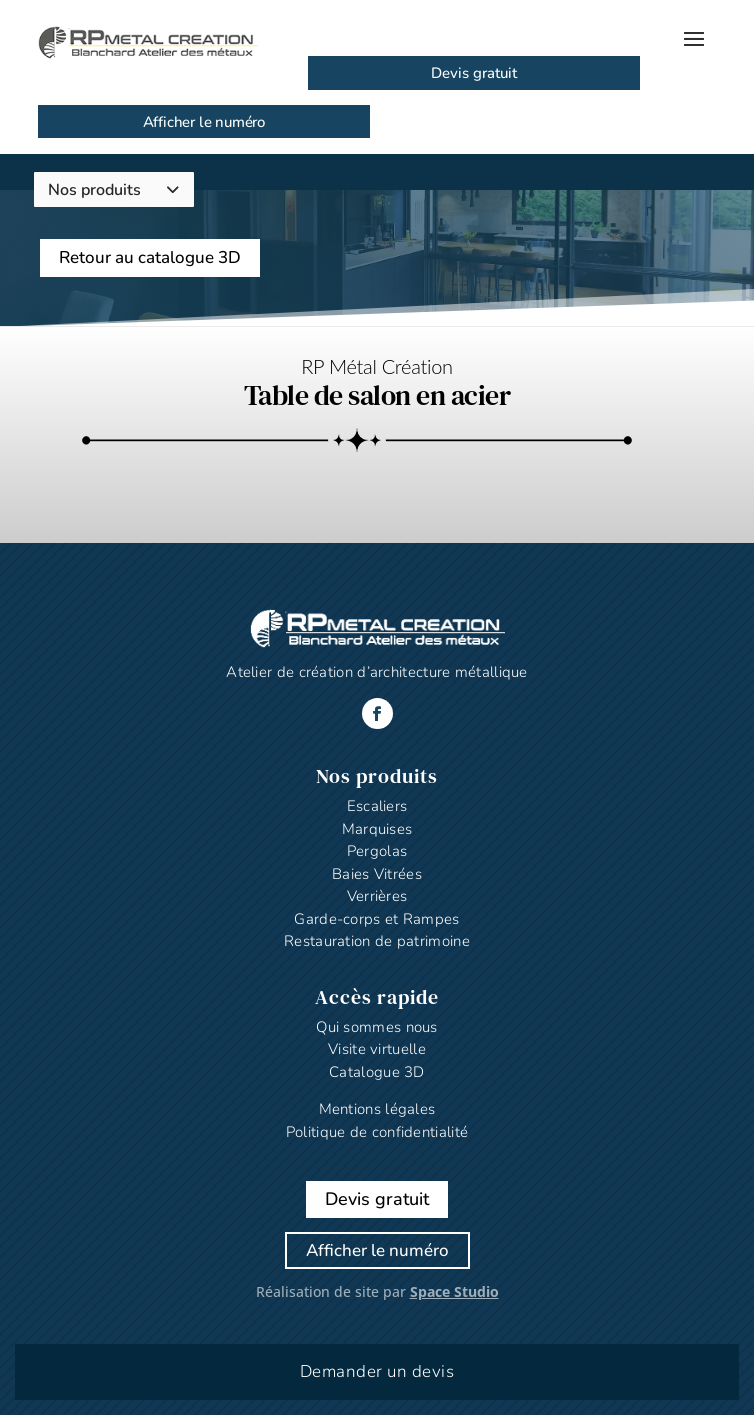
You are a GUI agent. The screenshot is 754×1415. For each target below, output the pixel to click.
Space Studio (454, 1291)
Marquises (377, 829)
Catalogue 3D (377, 1072)
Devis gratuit (474, 73)
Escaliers (377, 806)
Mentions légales (377, 1109)
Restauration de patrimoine (377, 941)
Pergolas (377, 851)
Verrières (377, 896)
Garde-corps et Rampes (376, 919)
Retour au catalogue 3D (150, 257)
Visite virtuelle (377, 1049)
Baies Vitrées (377, 874)
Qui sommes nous (377, 1027)
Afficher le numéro (204, 122)
